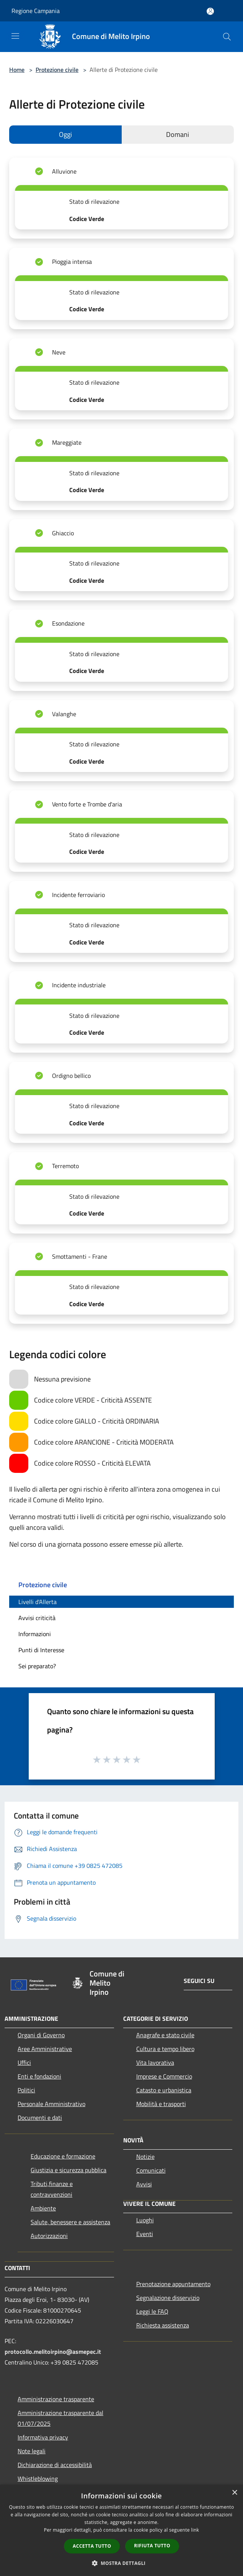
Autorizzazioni (49, 2235)
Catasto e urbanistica (163, 2090)
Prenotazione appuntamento (173, 2283)
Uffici (24, 2062)
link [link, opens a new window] (195, 2530)
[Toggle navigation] (15, 36)
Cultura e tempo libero (165, 2048)
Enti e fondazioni (39, 2076)
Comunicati (151, 2170)
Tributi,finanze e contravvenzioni (52, 2189)
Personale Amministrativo (51, 2103)
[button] (122, 2563)
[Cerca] (227, 36)
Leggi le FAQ (152, 2311)
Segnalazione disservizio (167, 2297)
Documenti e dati (40, 2117)
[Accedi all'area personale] (210, 11)
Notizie (145, 2156)
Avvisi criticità (36, 1617)
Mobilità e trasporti (161, 2103)
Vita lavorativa (155, 2062)
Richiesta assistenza (162, 2325)
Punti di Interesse (41, 1649)
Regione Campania (35, 10)
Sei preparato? (37, 1666)
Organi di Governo (41, 2035)
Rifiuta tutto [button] (152, 2545)
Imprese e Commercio (164, 2076)
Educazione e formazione (63, 2156)
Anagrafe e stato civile (165, 2035)
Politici (26, 2090)
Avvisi (144, 2184)
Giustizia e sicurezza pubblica (68, 2170)
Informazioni (34, 1633)
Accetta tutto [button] (92, 2546)
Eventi (144, 2233)
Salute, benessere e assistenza (70, 2222)
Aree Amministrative (45, 2048)
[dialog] (121, 2530)
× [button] (234, 2493)
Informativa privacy (43, 2437)
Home (16, 69)
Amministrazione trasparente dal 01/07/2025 (60, 2418)
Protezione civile (57, 69)
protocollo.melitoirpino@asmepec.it (53, 2351)
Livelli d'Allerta (37, 1601)
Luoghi (145, 2220)
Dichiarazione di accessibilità (55, 2464)
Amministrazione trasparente (56, 2399)
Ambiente (43, 2208)
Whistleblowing (38, 2478)
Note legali (32, 2451)
